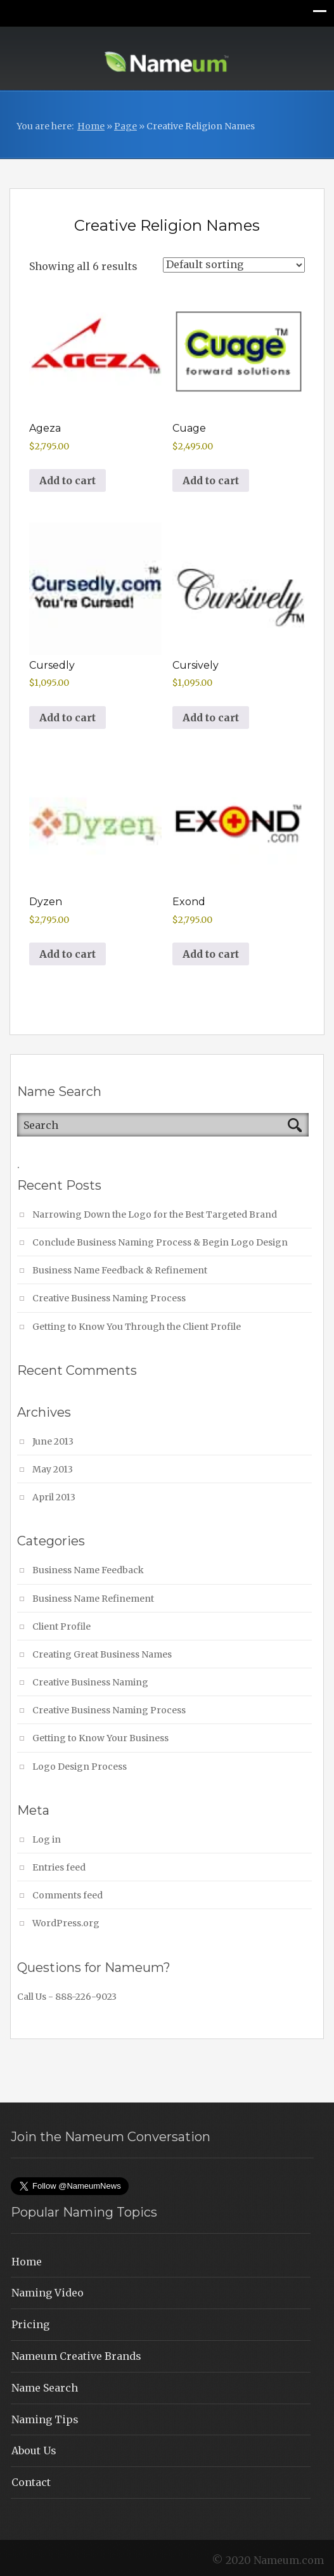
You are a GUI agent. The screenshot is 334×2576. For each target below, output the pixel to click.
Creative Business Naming (90, 1682)
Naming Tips (45, 2419)
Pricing (30, 2324)
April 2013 (53, 1497)
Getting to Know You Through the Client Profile (136, 1326)
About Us (33, 2450)
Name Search (44, 2387)
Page (125, 126)
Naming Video (47, 2292)
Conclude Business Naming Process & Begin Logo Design (160, 1242)
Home (91, 126)
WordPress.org (66, 1923)
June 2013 (53, 1441)
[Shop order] (234, 265)
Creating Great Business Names (102, 1654)
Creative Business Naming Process (109, 1298)
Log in (46, 1839)
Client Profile (61, 1626)
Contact (31, 2482)
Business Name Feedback (88, 1570)
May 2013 (52, 1469)
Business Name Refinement (93, 1598)
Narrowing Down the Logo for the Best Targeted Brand (154, 1214)
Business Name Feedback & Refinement (119, 1270)
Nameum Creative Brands (76, 2356)
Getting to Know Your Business (100, 1738)
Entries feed (59, 1867)
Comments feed (67, 1895)
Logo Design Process (79, 1766)
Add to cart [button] (67, 480)
